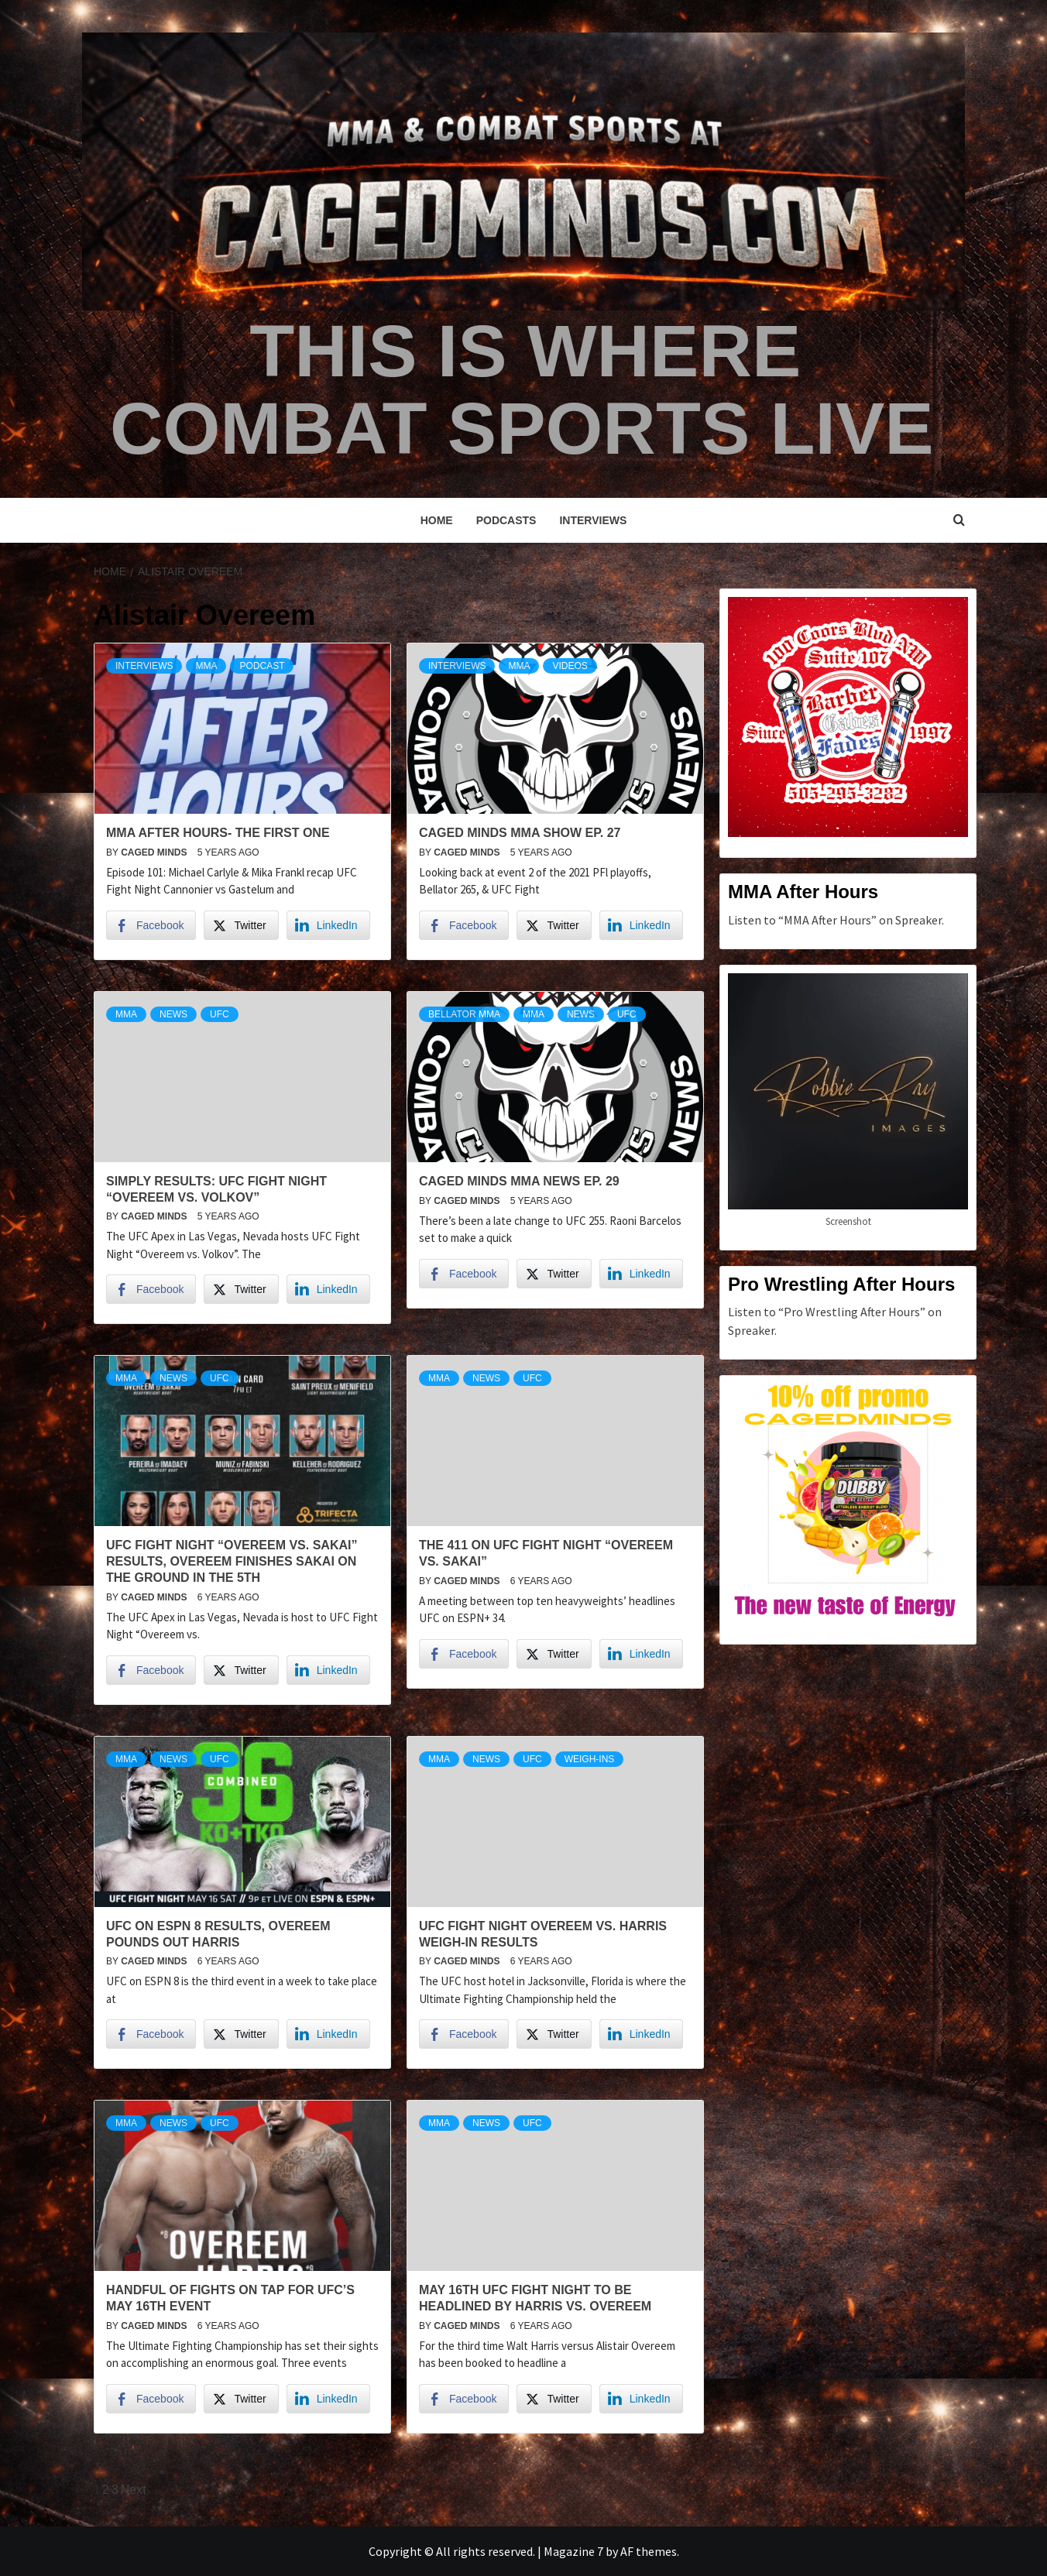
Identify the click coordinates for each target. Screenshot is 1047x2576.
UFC (219, 1014)
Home (437, 520)
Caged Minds (155, 852)
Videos (569, 665)
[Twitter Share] (241, 925)
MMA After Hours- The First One (218, 832)
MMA (206, 665)
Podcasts (506, 520)
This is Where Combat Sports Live (521, 388)
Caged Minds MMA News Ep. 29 (519, 1181)
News (173, 1014)
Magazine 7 (573, 2551)
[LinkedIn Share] (328, 925)
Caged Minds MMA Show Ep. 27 (519, 832)
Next (133, 2489)
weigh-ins (590, 1759)
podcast (261, 665)
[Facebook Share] (151, 925)
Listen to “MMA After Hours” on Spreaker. (836, 920)
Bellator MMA (464, 1014)
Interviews (592, 520)
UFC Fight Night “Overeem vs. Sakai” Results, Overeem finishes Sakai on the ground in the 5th (231, 1561)
